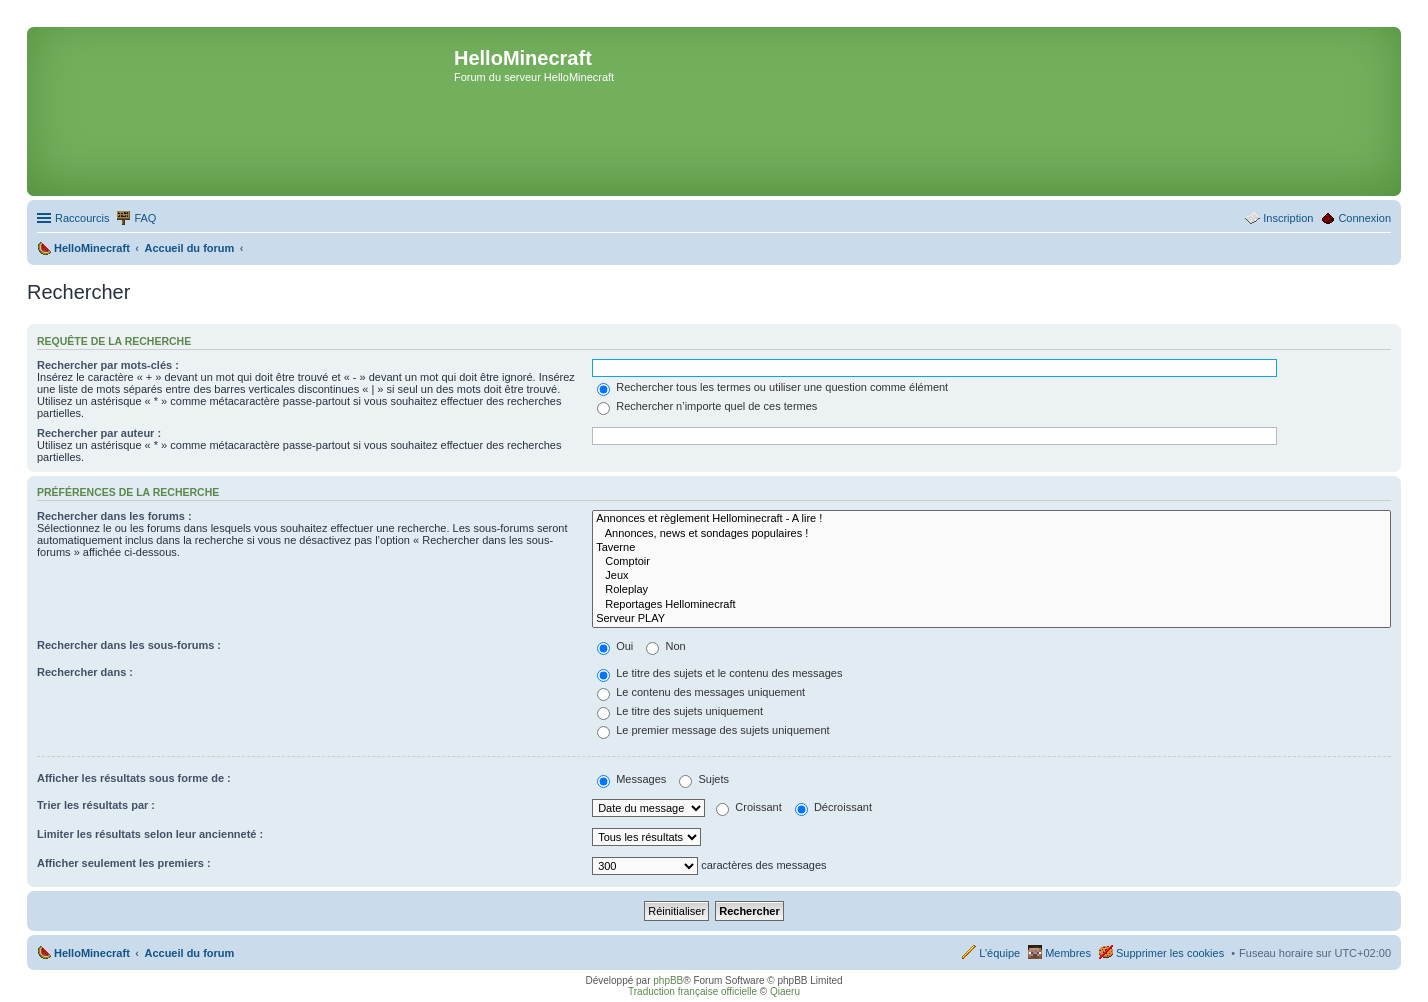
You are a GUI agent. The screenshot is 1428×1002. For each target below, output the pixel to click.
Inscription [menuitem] (1288, 218)
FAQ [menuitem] (145, 218)
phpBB (668, 980)
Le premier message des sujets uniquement (713, 730)
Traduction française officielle (692, 991)
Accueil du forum (189, 953)
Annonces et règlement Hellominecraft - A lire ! (991, 519)
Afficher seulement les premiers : (124, 863)
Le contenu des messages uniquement (701, 692)
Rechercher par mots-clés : (108, 365)
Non (665, 646)
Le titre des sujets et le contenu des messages (719, 673)
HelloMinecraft (92, 953)
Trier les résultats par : (96, 805)
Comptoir (991, 562)
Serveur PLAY (991, 619)
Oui (615, 646)
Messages (631, 779)
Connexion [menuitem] (1364, 218)
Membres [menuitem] (1068, 953)
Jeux (991, 576)
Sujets (704, 779)
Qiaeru (785, 991)
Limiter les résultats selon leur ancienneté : (150, 834)
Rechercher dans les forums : (114, 516)
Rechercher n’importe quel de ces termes (707, 406)
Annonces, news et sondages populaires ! (991, 534)
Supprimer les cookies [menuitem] (1170, 953)
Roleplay (991, 590)
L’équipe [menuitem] (999, 953)
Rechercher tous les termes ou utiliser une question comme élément (772, 387)
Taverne (991, 548)
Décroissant (833, 807)
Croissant (749, 807)
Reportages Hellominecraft (991, 605)
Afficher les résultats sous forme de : (134, 778)
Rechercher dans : (85, 672)
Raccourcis (82, 218)
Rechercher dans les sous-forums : (129, 645)
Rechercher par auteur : (99, 433)
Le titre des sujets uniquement (680, 711)
